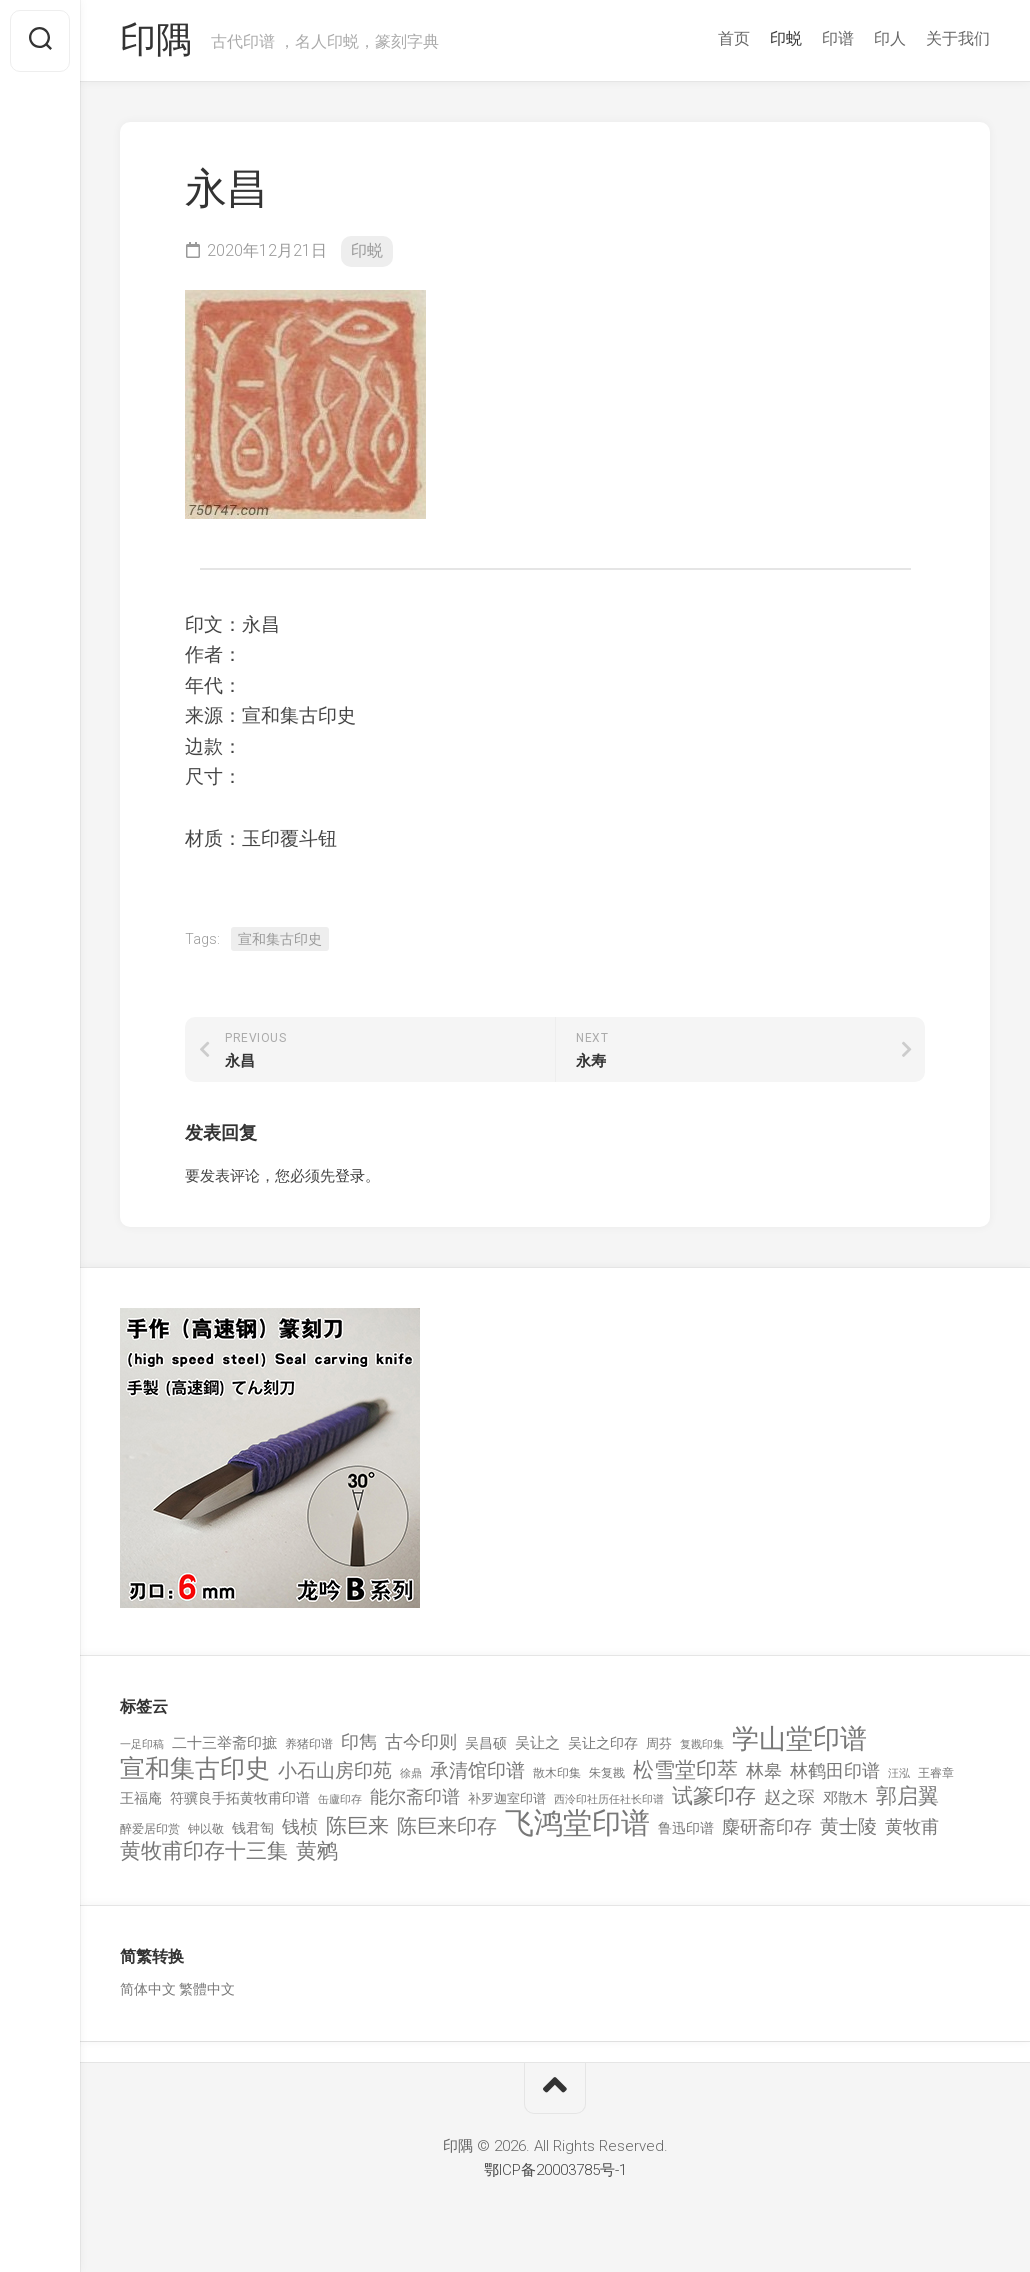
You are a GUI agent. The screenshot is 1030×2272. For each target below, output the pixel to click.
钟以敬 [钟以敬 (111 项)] (206, 1829)
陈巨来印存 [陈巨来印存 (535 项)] (447, 1827)
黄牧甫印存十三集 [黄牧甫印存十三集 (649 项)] (204, 1852)
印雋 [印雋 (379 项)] (359, 1742)
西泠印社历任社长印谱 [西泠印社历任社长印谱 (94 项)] (609, 1800)
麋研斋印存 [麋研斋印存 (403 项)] (767, 1826)
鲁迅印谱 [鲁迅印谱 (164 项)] (686, 1828)
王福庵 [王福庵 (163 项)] (141, 1799)
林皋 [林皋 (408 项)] (764, 1770)
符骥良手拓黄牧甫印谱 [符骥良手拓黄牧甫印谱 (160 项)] (240, 1799)
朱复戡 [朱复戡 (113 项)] (607, 1773)
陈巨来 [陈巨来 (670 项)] (357, 1826)
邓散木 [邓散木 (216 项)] (845, 1799)
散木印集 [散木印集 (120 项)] (557, 1773)
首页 (734, 38)
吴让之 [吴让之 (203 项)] (537, 1744)
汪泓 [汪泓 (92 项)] (899, 1773)
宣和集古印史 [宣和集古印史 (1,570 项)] (195, 1768)
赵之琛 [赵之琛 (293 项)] (789, 1798)
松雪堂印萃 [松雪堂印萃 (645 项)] (685, 1770)
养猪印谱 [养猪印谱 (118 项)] (309, 1745)
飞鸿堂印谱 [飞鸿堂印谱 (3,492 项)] (577, 1823)
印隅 (155, 41)
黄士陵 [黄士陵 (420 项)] (848, 1827)
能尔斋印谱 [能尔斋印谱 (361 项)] (415, 1797)
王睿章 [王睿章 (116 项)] (936, 1773)
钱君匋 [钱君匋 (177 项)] (253, 1828)
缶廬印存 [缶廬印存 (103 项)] (340, 1800)
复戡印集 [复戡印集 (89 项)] (702, 1745)
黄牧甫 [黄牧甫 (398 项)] (912, 1826)
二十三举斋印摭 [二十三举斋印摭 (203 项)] (224, 1744)
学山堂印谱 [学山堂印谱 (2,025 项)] (799, 1740)
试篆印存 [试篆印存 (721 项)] (714, 1797)
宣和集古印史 (280, 939)
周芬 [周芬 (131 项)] (659, 1744)
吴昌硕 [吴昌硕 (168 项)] (486, 1744)
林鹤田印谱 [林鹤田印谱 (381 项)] (835, 1770)
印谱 (838, 38)
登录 (350, 1176)
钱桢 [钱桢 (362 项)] (300, 1826)
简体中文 (148, 1990)
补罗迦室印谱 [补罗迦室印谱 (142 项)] (507, 1799)
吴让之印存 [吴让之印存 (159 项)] (603, 1744)
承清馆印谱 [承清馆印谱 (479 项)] (477, 1771)
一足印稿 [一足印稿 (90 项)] (142, 1745)
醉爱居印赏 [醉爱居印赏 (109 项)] (150, 1829)
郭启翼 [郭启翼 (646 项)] (907, 1797)
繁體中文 (207, 1990)
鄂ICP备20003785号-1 (555, 2170)
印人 (890, 38)
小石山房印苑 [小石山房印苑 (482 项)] (335, 1771)
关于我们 (958, 38)
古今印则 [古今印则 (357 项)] (421, 1743)
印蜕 (786, 38)
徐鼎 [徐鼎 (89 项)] (411, 1773)
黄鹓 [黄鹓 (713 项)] (317, 1852)
